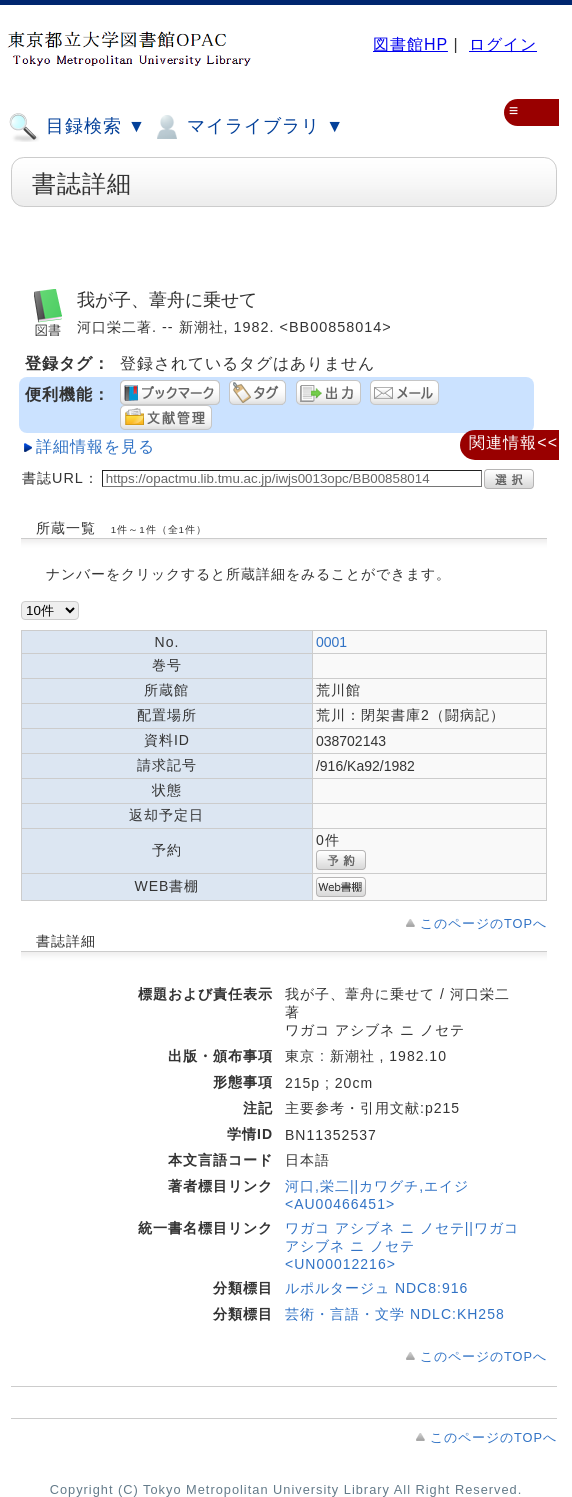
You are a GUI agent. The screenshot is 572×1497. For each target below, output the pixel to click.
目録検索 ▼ (77, 127)
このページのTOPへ (483, 923)
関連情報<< (513, 442)
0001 (331, 642)
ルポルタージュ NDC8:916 (376, 1288)
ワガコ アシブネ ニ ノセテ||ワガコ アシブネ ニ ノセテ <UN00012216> (402, 1246)
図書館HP (410, 44)
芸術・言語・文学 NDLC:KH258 (395, 1314)
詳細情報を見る (95, 446)
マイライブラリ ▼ (247, 127)
